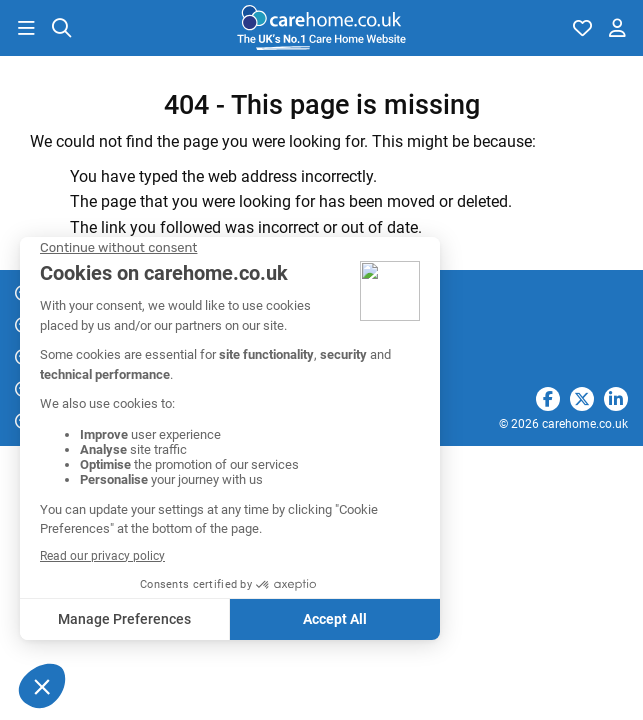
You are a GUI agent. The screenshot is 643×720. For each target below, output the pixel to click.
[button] (26, 28)
